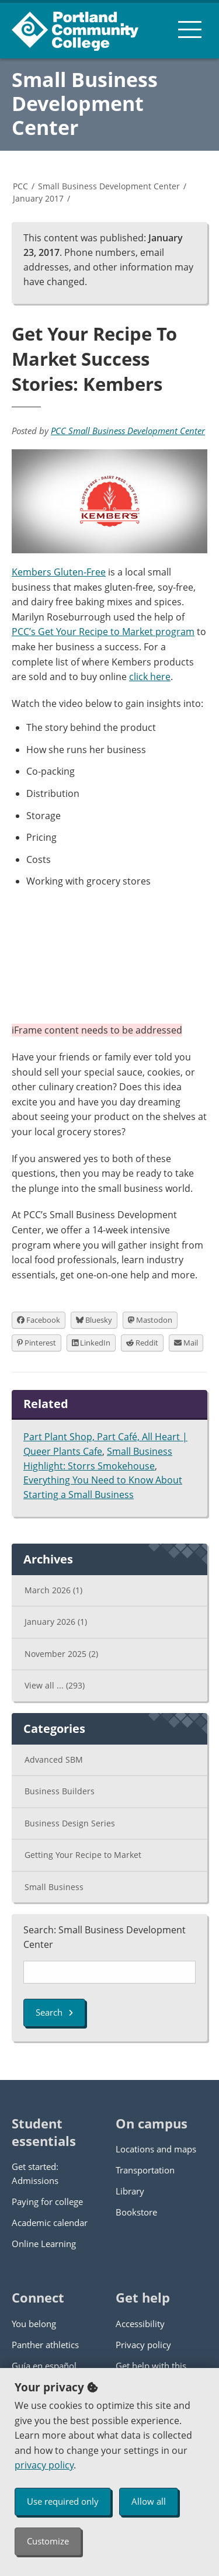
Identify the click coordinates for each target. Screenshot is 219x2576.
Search (54, 2012)
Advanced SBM (54, 1759)
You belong (34, 2323)
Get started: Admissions (35, 2173)
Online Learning (44, 2243)
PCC (20, 186)
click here (150, 676)
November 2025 (61, 1653)
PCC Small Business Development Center (128, 430)
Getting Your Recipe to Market (83, 1854)
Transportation (145, 2170)
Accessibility (140, 2323)
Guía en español (44, 2366)
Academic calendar (50, 2222)
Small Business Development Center (85, 103)
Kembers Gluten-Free (59, 572)
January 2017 (38, 198)
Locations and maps (156, 2149)
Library (130, 2191)
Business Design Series (70, 1823)
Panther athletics (45, 2344)
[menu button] (189, 29)
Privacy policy (143, 2344)
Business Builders (60, 1791)
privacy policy (44, 2465)
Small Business (54, 1886)
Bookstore (136, 2212)
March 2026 (53, 1590)
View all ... (55, 1685)
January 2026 (56, 1621)
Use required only (63, 2501)
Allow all (148, 2501)
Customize (48, 2541)
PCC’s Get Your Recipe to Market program (103, 631)
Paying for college (47, 2201)
